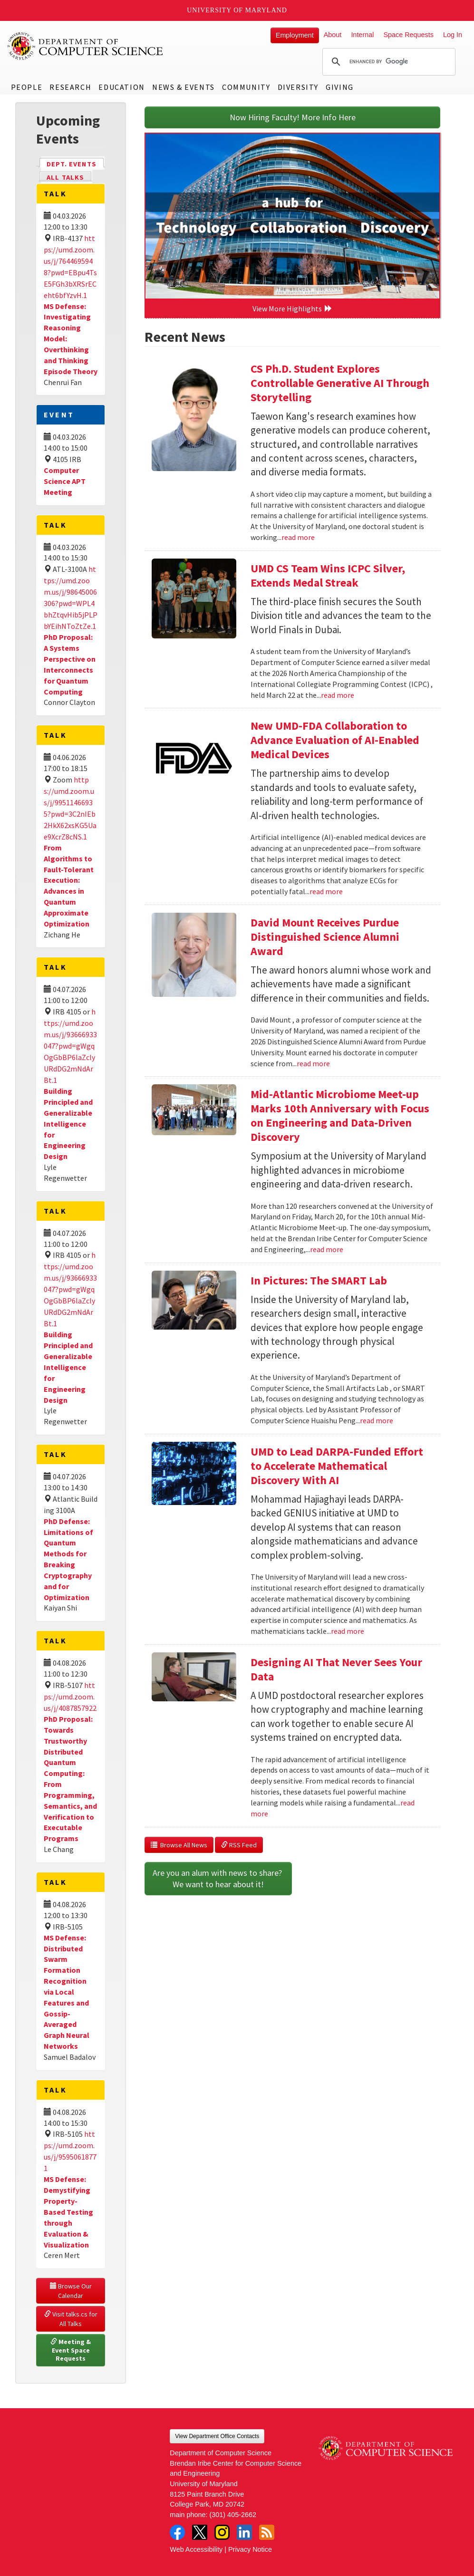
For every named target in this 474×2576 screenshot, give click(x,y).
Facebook (177, 2532)
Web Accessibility (196, 2549)
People (27, 87)
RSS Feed (239, 1845)
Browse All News (179, 1845)
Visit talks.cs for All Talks (71, 2319)
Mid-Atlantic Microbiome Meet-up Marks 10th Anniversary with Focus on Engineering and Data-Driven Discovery (340, 1115)
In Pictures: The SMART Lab (319, 1280)
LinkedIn (244, 2532)
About (333, 35)
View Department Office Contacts (217, 2436)
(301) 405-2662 (233, 2514)
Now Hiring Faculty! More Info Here (293, 117)
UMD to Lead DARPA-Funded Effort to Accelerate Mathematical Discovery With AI (337, 1465)
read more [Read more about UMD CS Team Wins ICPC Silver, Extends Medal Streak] (337, 695)
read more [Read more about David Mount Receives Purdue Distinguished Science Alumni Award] (313, 1063)
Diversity (298, 87)
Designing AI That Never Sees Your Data (336, 1669)
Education (121, 87)
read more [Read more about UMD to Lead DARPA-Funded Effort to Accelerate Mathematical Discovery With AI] (347, 1631)
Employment (295, 35)
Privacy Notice (250, 2549)
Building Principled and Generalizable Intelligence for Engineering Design (68, 1123)
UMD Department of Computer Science (85, 46)
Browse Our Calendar (71, 2291)
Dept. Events (76, 163)
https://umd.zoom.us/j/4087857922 (70, 1696)
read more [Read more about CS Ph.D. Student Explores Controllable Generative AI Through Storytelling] (298, 537)
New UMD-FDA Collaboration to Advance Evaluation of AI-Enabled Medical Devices (335, 740)
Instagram (222, 2532)
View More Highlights (292, 308)
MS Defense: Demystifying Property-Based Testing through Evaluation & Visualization (68, 2211)
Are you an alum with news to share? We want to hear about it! (218, 1878)
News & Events (183, 87)
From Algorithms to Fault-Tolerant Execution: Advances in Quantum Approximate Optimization (69, 885)
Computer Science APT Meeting (65, 481)
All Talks (65, 177)
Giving (340, 87)
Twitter (199, 2532)
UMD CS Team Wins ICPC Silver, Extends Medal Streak (328, 575)
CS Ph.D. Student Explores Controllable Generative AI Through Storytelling (340, 383)
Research (70, 87)
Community (246, 87)
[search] (387, 62)
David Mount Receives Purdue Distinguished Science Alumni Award (325, 936)
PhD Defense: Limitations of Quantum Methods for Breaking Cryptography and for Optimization (68, 1559)
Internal (362, 35)
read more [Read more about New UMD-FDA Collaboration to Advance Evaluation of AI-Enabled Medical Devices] (326, 891)
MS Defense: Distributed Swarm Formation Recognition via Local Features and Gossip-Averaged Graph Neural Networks (66, 1992)
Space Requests (408, 35)
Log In (452, 35)
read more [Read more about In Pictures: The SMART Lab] (376, 1420)
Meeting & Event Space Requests (71, 2350)
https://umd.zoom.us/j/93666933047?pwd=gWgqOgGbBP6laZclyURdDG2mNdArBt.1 (70, 1046)
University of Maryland (237, 10)
